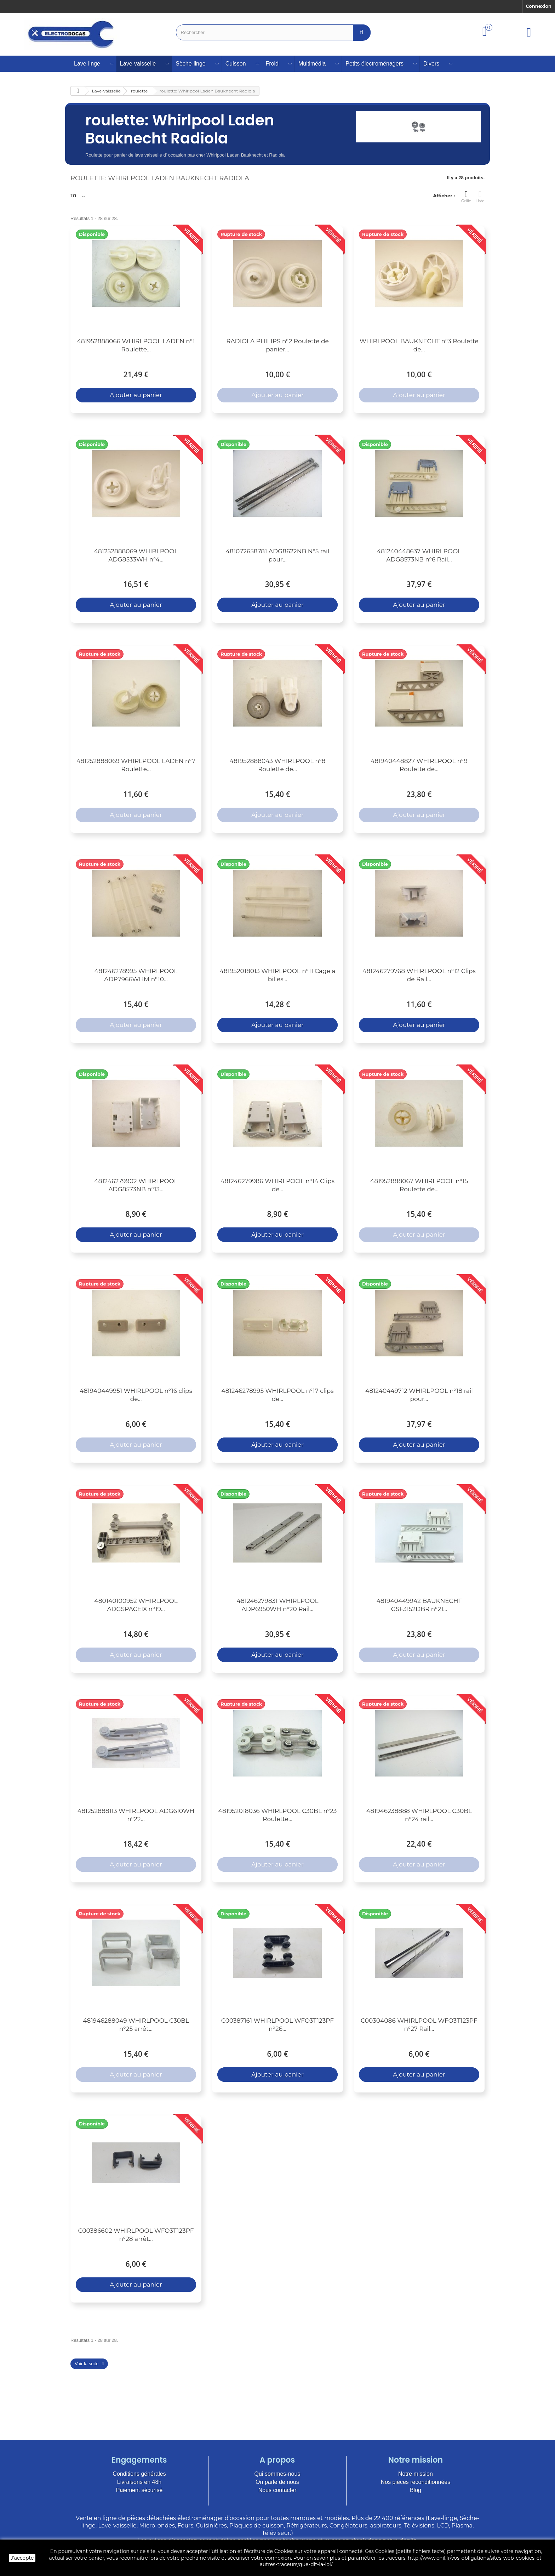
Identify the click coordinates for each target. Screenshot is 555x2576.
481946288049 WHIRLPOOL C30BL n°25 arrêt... (136, 2024)
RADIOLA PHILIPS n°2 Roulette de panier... (277, 345)
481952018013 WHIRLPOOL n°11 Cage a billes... (278, 975)
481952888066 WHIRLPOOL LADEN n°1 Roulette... (136, 345)
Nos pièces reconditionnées (416, 2482)
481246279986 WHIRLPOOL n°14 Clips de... (277, 1185)
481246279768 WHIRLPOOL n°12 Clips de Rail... (419, 975)
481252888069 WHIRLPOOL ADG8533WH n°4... (136, 555)
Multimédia (312, 64)
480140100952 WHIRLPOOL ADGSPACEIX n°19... (135, 1604)
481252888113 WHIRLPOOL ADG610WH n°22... (136, 1815)
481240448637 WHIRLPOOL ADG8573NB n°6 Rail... (419, 555)
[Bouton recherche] (362, 32)
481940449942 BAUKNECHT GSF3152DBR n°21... (419, 1604)
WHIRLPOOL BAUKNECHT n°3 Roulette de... (419, 345)
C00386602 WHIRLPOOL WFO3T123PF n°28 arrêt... (136, 2234)
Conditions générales (139, 2474)
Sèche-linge (191, 64)
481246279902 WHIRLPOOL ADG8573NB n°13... (136, 1185)
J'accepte (22, 2558)
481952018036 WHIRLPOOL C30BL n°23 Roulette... (277, 1815)
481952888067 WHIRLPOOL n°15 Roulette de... (419, 1185)
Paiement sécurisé (139, 2490)
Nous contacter (277, 2490)
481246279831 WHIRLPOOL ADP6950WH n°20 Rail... (278, 1604)
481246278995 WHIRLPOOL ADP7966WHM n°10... (136, 975)
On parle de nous (277, 2482)
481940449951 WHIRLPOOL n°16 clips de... (136, 1394)
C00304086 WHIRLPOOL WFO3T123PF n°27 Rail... (419, 2024)
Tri (73, 195)
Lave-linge (87, 64)
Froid (272, 64)
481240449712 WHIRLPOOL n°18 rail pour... (419, 1394)
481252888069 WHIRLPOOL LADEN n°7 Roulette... (135, 765)
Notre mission (415, 2474)
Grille (466, 196)
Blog (415, 2490)
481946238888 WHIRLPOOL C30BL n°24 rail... (419, 1815)
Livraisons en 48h (139, 2482)
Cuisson (235, 64)
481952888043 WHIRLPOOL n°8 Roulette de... (278, 765)
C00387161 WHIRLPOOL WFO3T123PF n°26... (277, 2024)
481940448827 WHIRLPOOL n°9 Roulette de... (419, 765)
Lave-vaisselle (138, 64)
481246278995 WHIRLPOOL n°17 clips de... (277, 1394)
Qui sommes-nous (277, 2474)
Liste (480, 196)
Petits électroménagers (374, 64)
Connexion (538, 6)
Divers (431, 64)
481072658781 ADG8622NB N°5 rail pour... (278, 555)
